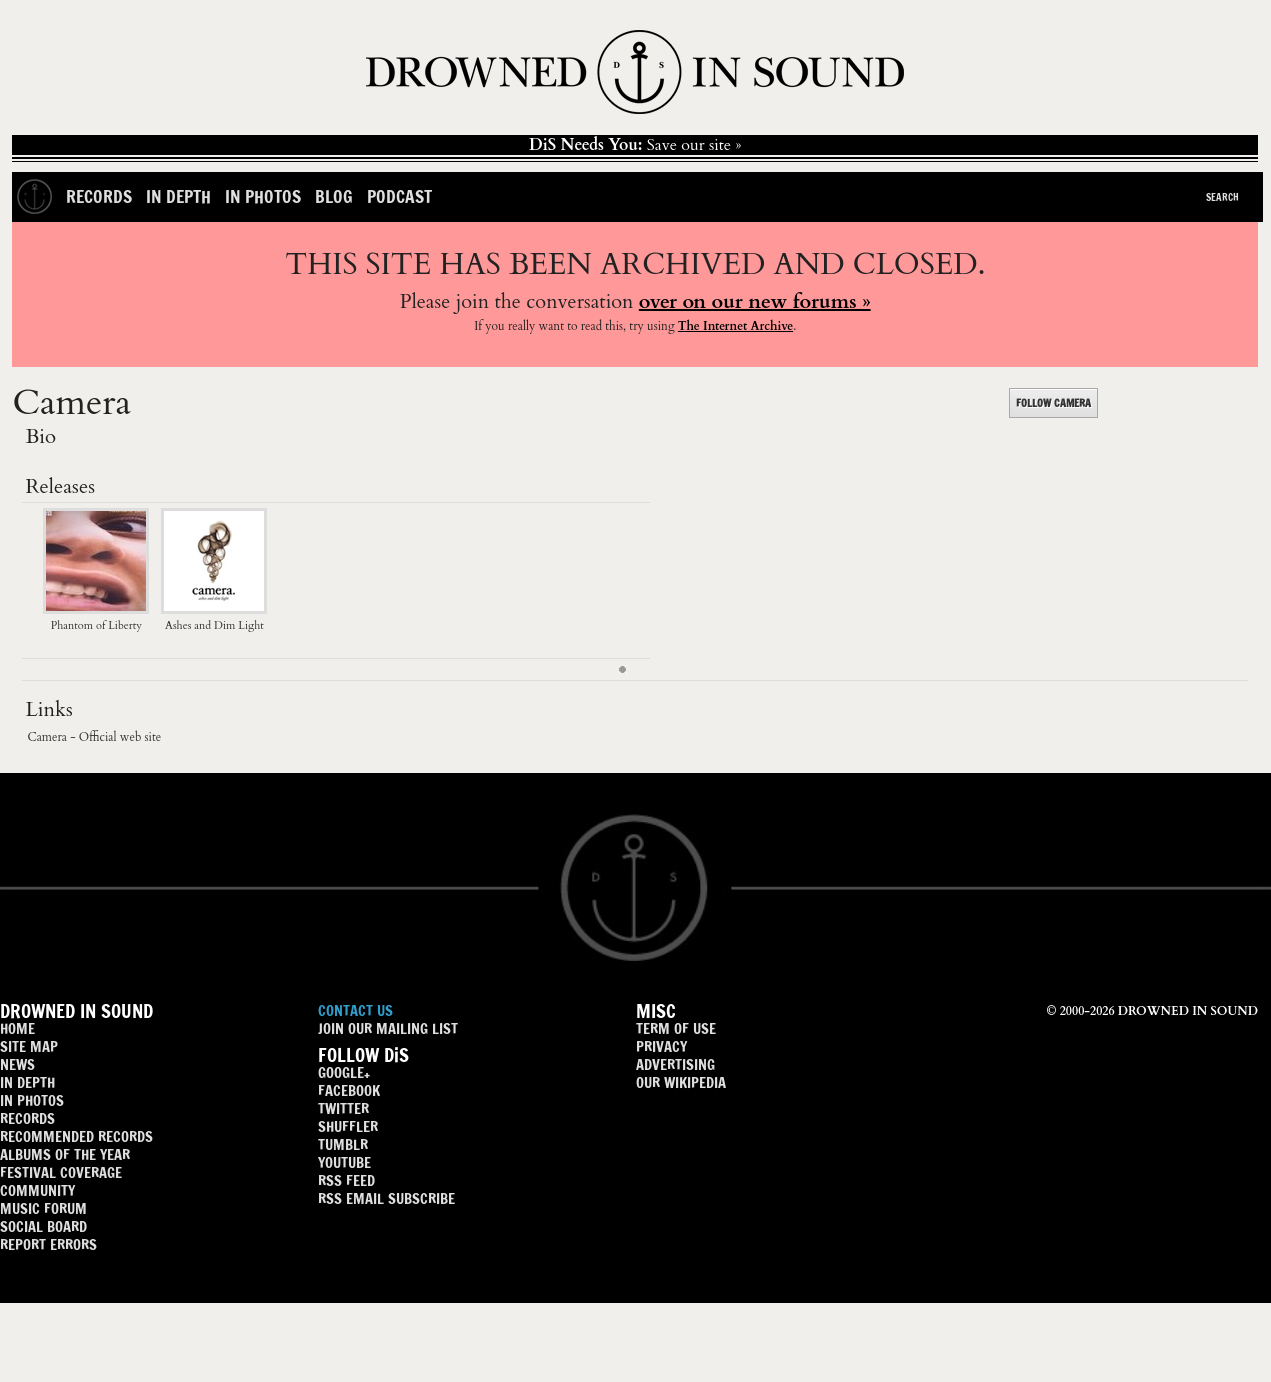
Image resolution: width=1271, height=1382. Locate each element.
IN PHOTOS (32, 1100)
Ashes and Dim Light (214, 617)
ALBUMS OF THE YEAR (65, 1154)
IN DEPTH (27, 1082)
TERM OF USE (676, 1028)
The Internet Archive (735, 326)
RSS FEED (346, 1180)
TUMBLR (343, 1144)
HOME (17, 1028)
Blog (334, 196)
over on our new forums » (755, 301)
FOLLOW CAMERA (1053, 403)
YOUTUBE (344, 1162)
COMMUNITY (37, 1190)
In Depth (178, 196)
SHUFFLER (348, 1126)
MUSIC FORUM (43, 1208)
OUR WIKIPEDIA (681, 1082)
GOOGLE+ (344, 1072)
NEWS (17, 1064)
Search (1222, 197)
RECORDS (27, 1118)
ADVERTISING (675, 1064)
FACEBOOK (349, 1090)
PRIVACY (661, 1046)
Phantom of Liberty (96, 617)
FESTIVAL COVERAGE (61, 1172)
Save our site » (635, 145)
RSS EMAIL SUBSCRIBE (386, 1198)
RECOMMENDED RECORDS (76, 1136)
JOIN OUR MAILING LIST (388, 1028)
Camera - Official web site (94, 737)
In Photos (263, 196)
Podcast (399, 196)
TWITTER (343, 1108)
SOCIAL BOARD (43, 1226)
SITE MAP (29, 1046)
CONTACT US (355, 1010)
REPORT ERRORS (48, 1244)
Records (99, 196)
